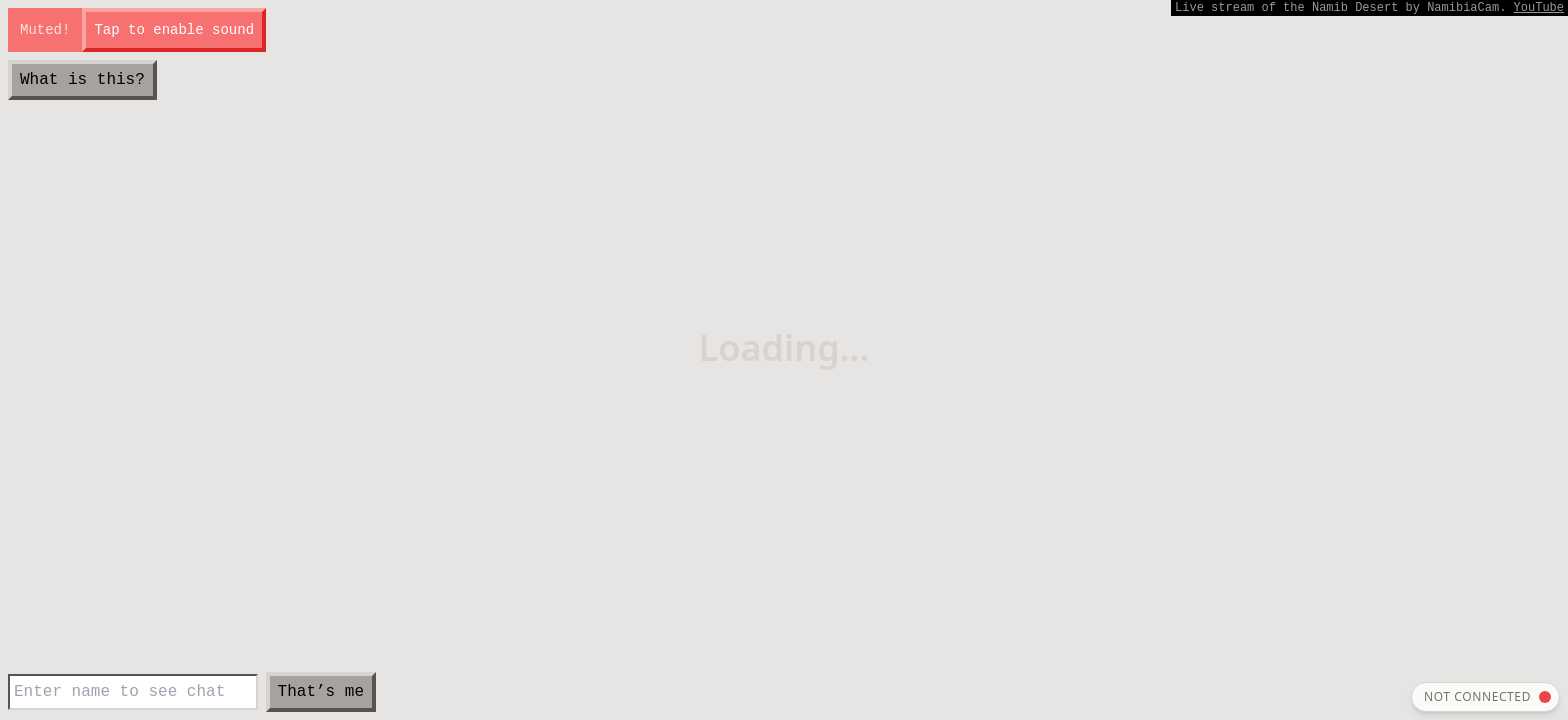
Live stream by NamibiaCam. (1369, 8)
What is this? (82, 80)
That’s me (321, 692)
